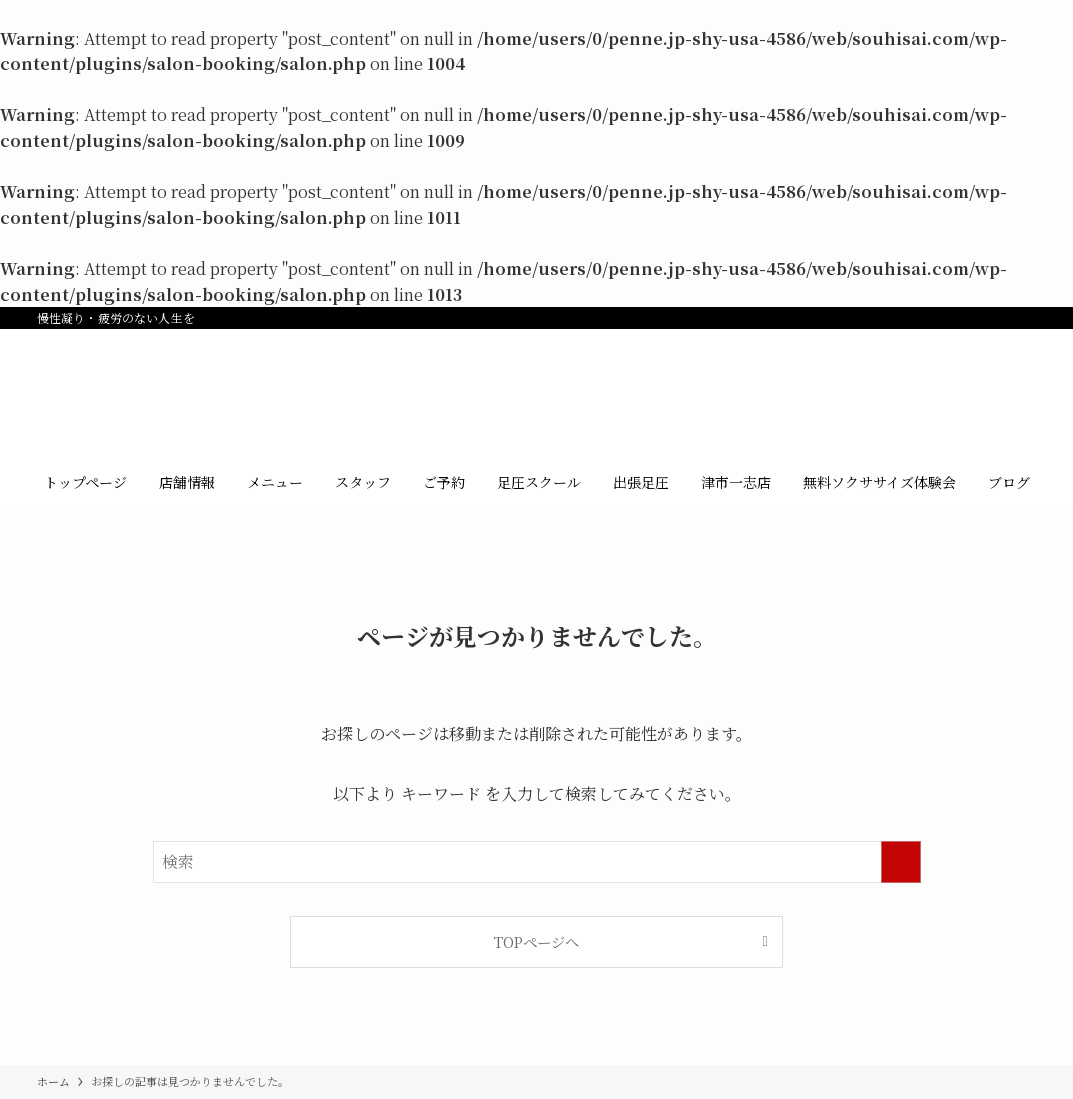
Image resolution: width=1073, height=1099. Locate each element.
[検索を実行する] (901, 862)
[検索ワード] (537, 862)
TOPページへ (536, 941)
